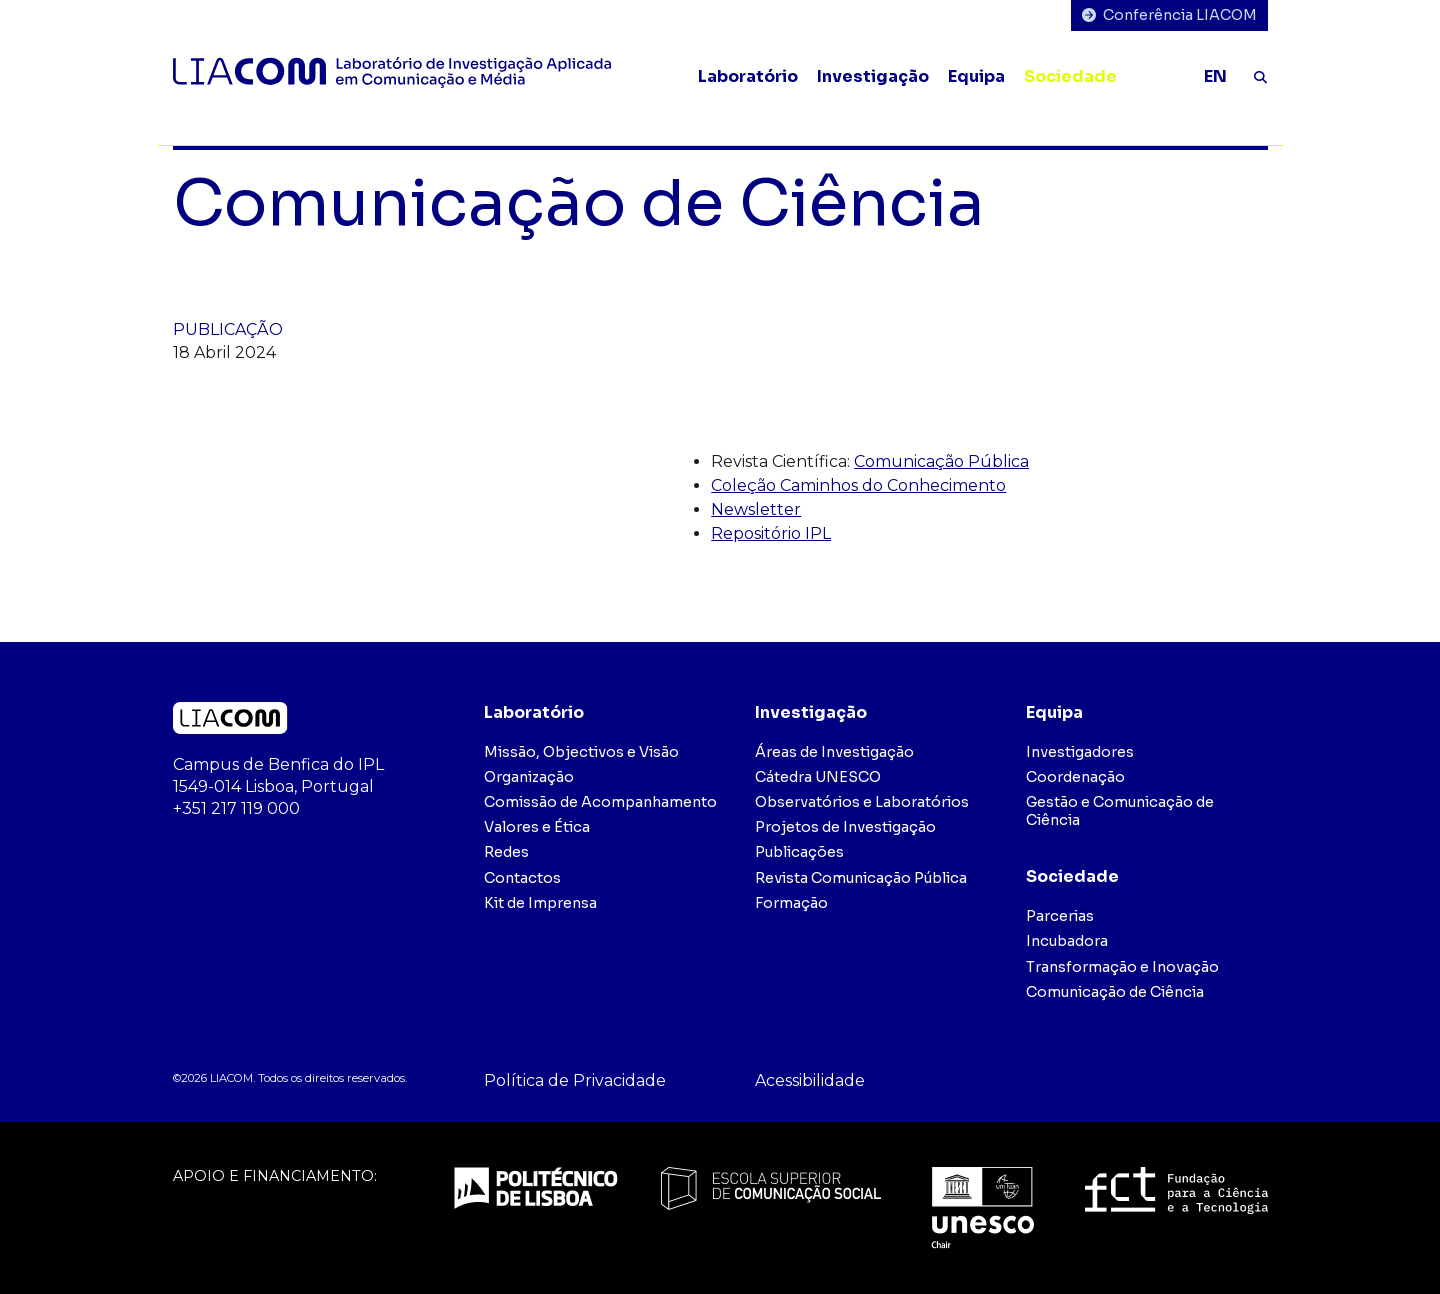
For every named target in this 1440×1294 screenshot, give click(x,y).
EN (1215, 76)
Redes (506, 852)
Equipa (976, 76)
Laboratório (748, 76)
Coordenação (1075, 777)
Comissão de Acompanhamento (600, 802)
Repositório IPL (771, 533)
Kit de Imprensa (540, 903)
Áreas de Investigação (834, 752)
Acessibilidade (810, 1080)
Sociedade (1070, 76)
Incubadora (1067, 941)
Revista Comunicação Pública (861, 878)
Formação (791, 903)
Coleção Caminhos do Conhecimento (858, 485)
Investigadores (1080, 752)
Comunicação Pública (941, 461)
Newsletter (756, 509)
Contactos (522, 878)
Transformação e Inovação (1122, 967)
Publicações (799, 852)
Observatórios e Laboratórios (862, 802)
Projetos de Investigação (845, 827)
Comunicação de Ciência (1115, 992)
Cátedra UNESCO (818, 777)
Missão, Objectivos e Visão (581, 752)
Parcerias (1060, 916)
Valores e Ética (537, 827)
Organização (529, 777)
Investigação (873, 76)
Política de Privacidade (575, 1080)
